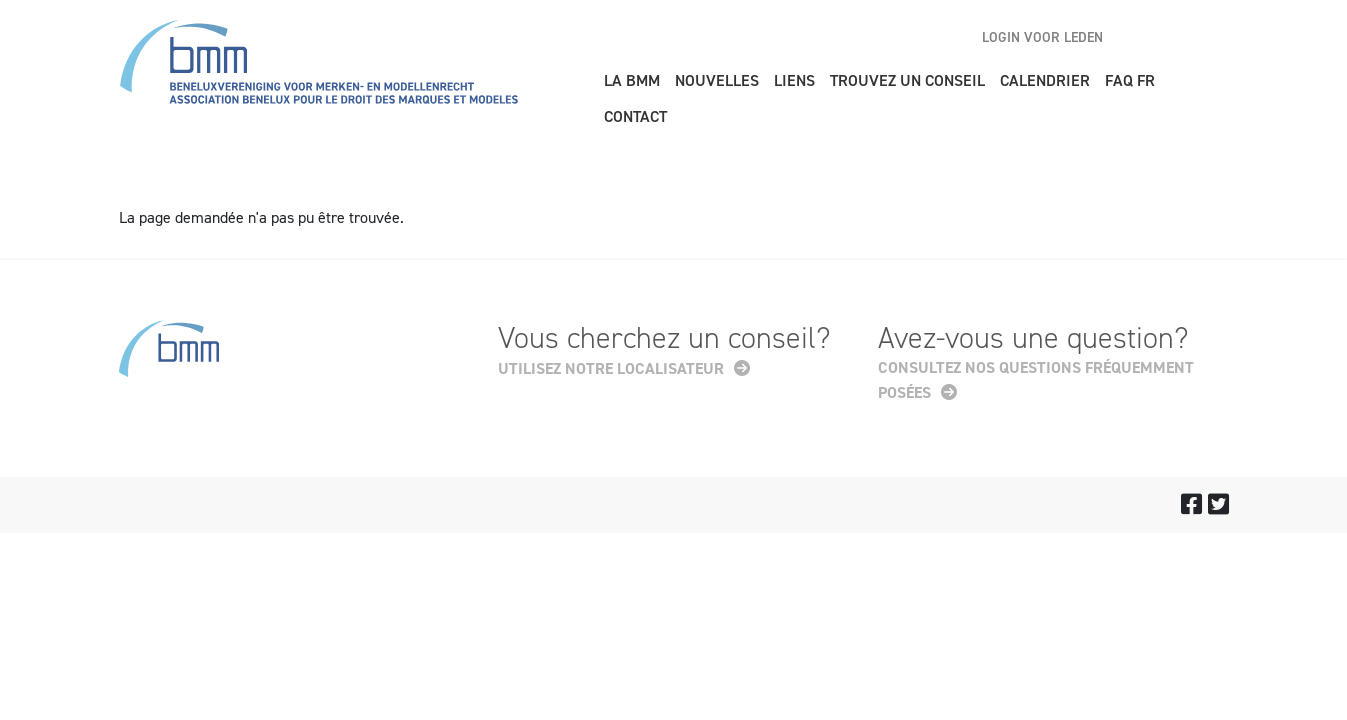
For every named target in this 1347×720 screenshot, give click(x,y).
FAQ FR (1130, 80)
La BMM (632, 80)
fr (1213, 37)
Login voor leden (1042, 37)
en (1143, 37)
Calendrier (1045, 80)
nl (1178, 37)
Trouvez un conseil (907, 80)
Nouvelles (717, 80)
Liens (794, 80)
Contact (635, 116)
